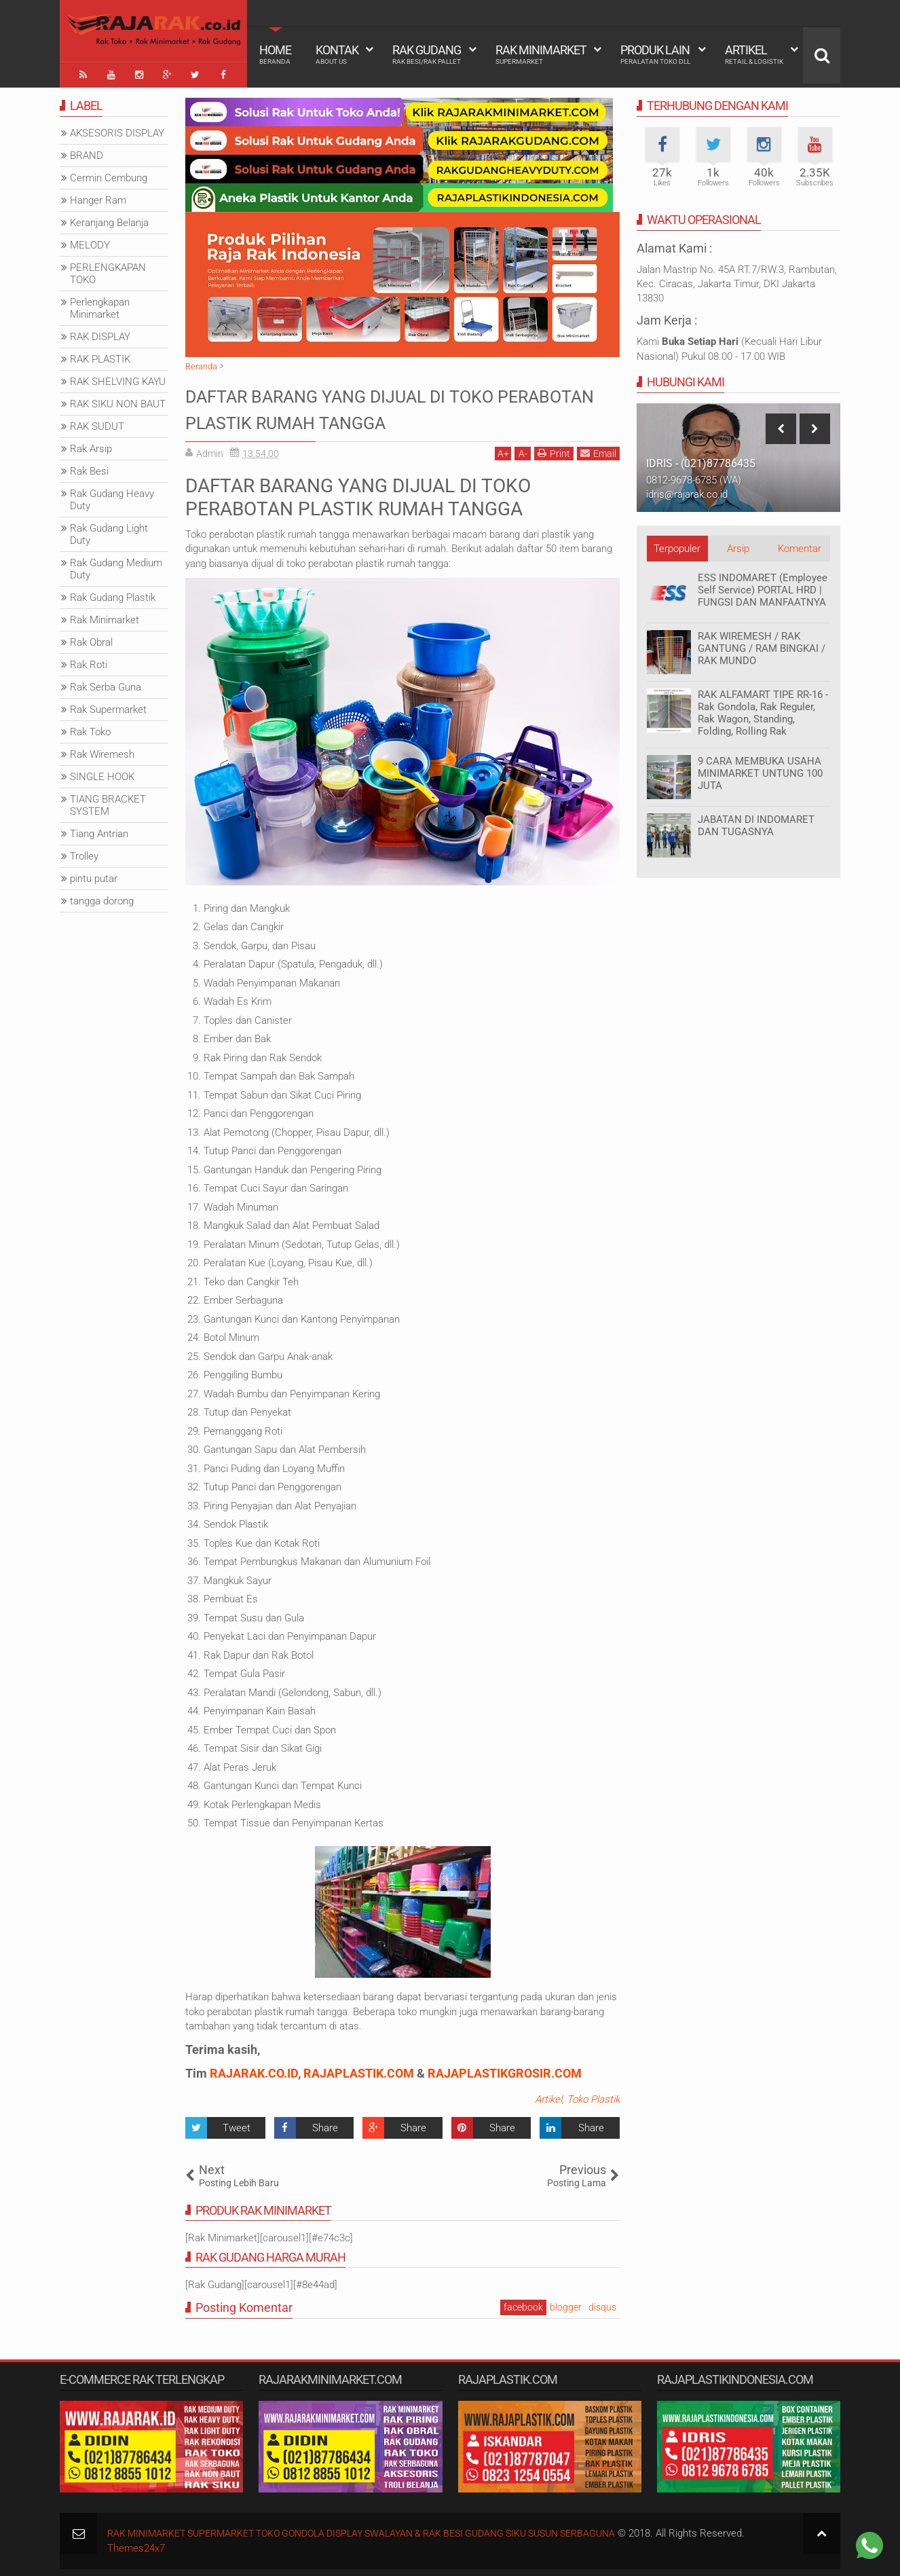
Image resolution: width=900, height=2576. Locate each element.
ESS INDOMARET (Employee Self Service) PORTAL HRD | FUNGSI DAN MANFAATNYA (762, 586)
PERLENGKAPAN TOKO (108, 270)
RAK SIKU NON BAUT (118, 400)
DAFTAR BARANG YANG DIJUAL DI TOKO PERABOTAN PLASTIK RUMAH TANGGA (385, 404)
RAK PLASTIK (100, 356)
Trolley (84, 853)
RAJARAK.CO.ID (254, 2070)
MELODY (90, 242)
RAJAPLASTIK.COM (358, 2070)
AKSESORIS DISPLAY (117, 130)
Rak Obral (91, 639)
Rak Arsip (91, 445)
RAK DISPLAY (100, 333)
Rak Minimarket (540, 54)
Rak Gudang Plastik (112, 594)
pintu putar (93, 875)
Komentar (799, 545)
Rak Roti (88, 661)
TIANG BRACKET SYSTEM (108, 802)
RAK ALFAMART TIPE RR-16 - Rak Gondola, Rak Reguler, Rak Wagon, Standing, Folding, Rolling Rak (763, 709)
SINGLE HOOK (102, 773)
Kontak (337, 54)
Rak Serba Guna (105, 684)
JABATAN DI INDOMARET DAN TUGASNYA (756, 822)
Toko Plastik (593, 2096)
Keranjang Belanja (109, 219)
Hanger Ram (98, 197)
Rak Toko (90, 728)
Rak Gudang (426, 54)
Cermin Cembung (108, 174)
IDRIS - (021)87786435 (700, 460)
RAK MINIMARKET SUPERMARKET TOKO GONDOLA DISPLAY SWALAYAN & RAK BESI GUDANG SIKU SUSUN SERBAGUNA (382, 2530)
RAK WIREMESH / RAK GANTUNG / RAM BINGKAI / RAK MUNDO (761, 645)
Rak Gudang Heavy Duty (112, 496)
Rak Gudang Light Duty (109, 531)
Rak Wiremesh (102, 751)
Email (598, 449)
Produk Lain (655, 54)
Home (275, 54)
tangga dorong (102, 897)
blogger (566, 2303)
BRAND (86, 152)
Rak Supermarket (108, 706)
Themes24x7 (136, 2544)
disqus (602, 2303)
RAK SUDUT (97, 423)
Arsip (738, 545)
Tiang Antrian (99, 830)
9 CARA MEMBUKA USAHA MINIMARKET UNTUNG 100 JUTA (760, 770)
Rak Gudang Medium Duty (116, 565)
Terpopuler (677, 545)
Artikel (754, 54)
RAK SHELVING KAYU (118, 378)
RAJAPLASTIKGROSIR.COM (505, 2070)
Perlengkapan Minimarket (100, 305)
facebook (523, 2303)
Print (554, 449)
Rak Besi (89, 468)
